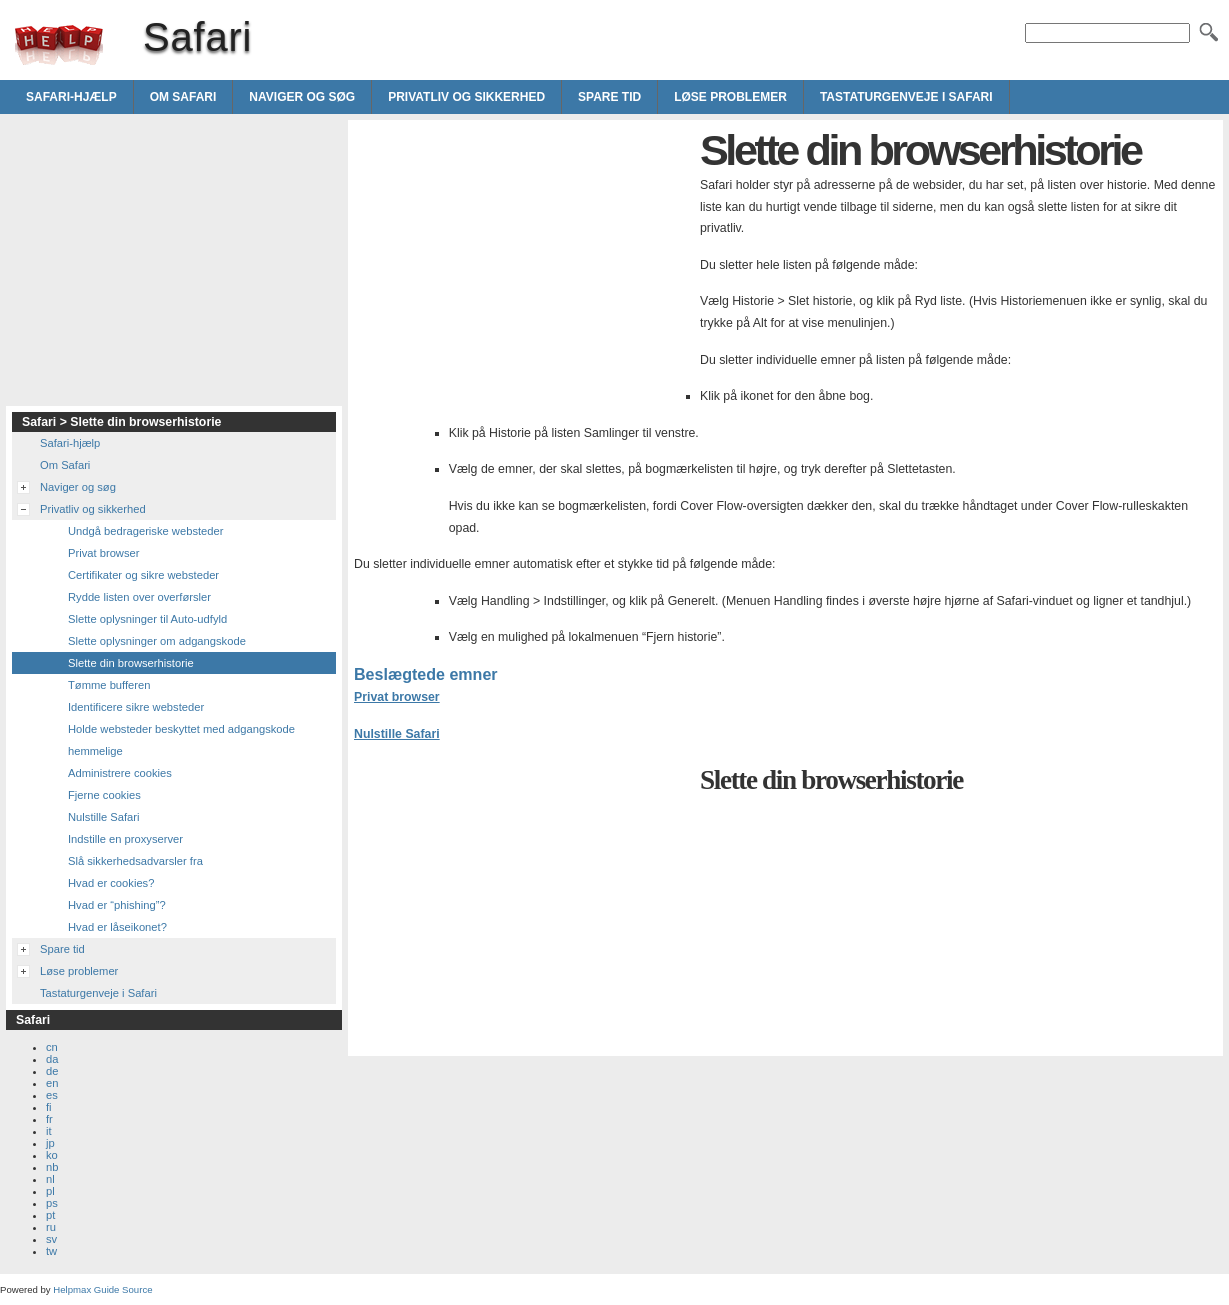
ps (52, 1203)
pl (50, 1191)
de (52, 1071)
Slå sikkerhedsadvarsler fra (135, 861)
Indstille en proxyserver (125, 839)
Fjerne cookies (104, 795)
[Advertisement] (522, 266)
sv (51, 1239)
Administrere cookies (120, 773)
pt (50, 1215)
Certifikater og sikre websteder (143, 575)
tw (51, 1251)
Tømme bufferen (109, 685)
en (52, 1083)
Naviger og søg (302, 97)
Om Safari (183, 97)
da (52, 1059)
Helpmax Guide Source (102, 1289)
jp (50, 1143)
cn (52, 1047)
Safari (59, 45)
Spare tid (609, 97)
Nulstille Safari (397, 734)
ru (51, 1227)
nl (50, 1179)
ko (52, 1155)
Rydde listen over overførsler (139, 597)
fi (49, 1107)
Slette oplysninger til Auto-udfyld (147, 619)
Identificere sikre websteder (136, 707)
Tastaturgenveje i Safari (906, 97)
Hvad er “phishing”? (117, 905)
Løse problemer (730, 97)
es (52, 1095)
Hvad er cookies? (111, 883)
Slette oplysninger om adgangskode (157, 641)
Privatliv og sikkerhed (466, 97)
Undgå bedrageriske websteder (145, 531)
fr (49, 1119)
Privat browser (397, 697)
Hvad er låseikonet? (117, 927)
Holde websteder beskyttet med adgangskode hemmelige (181, 740)
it (49, 1131)
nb (52, 1167)
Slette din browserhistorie (131, 663)
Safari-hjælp (71, 97)
